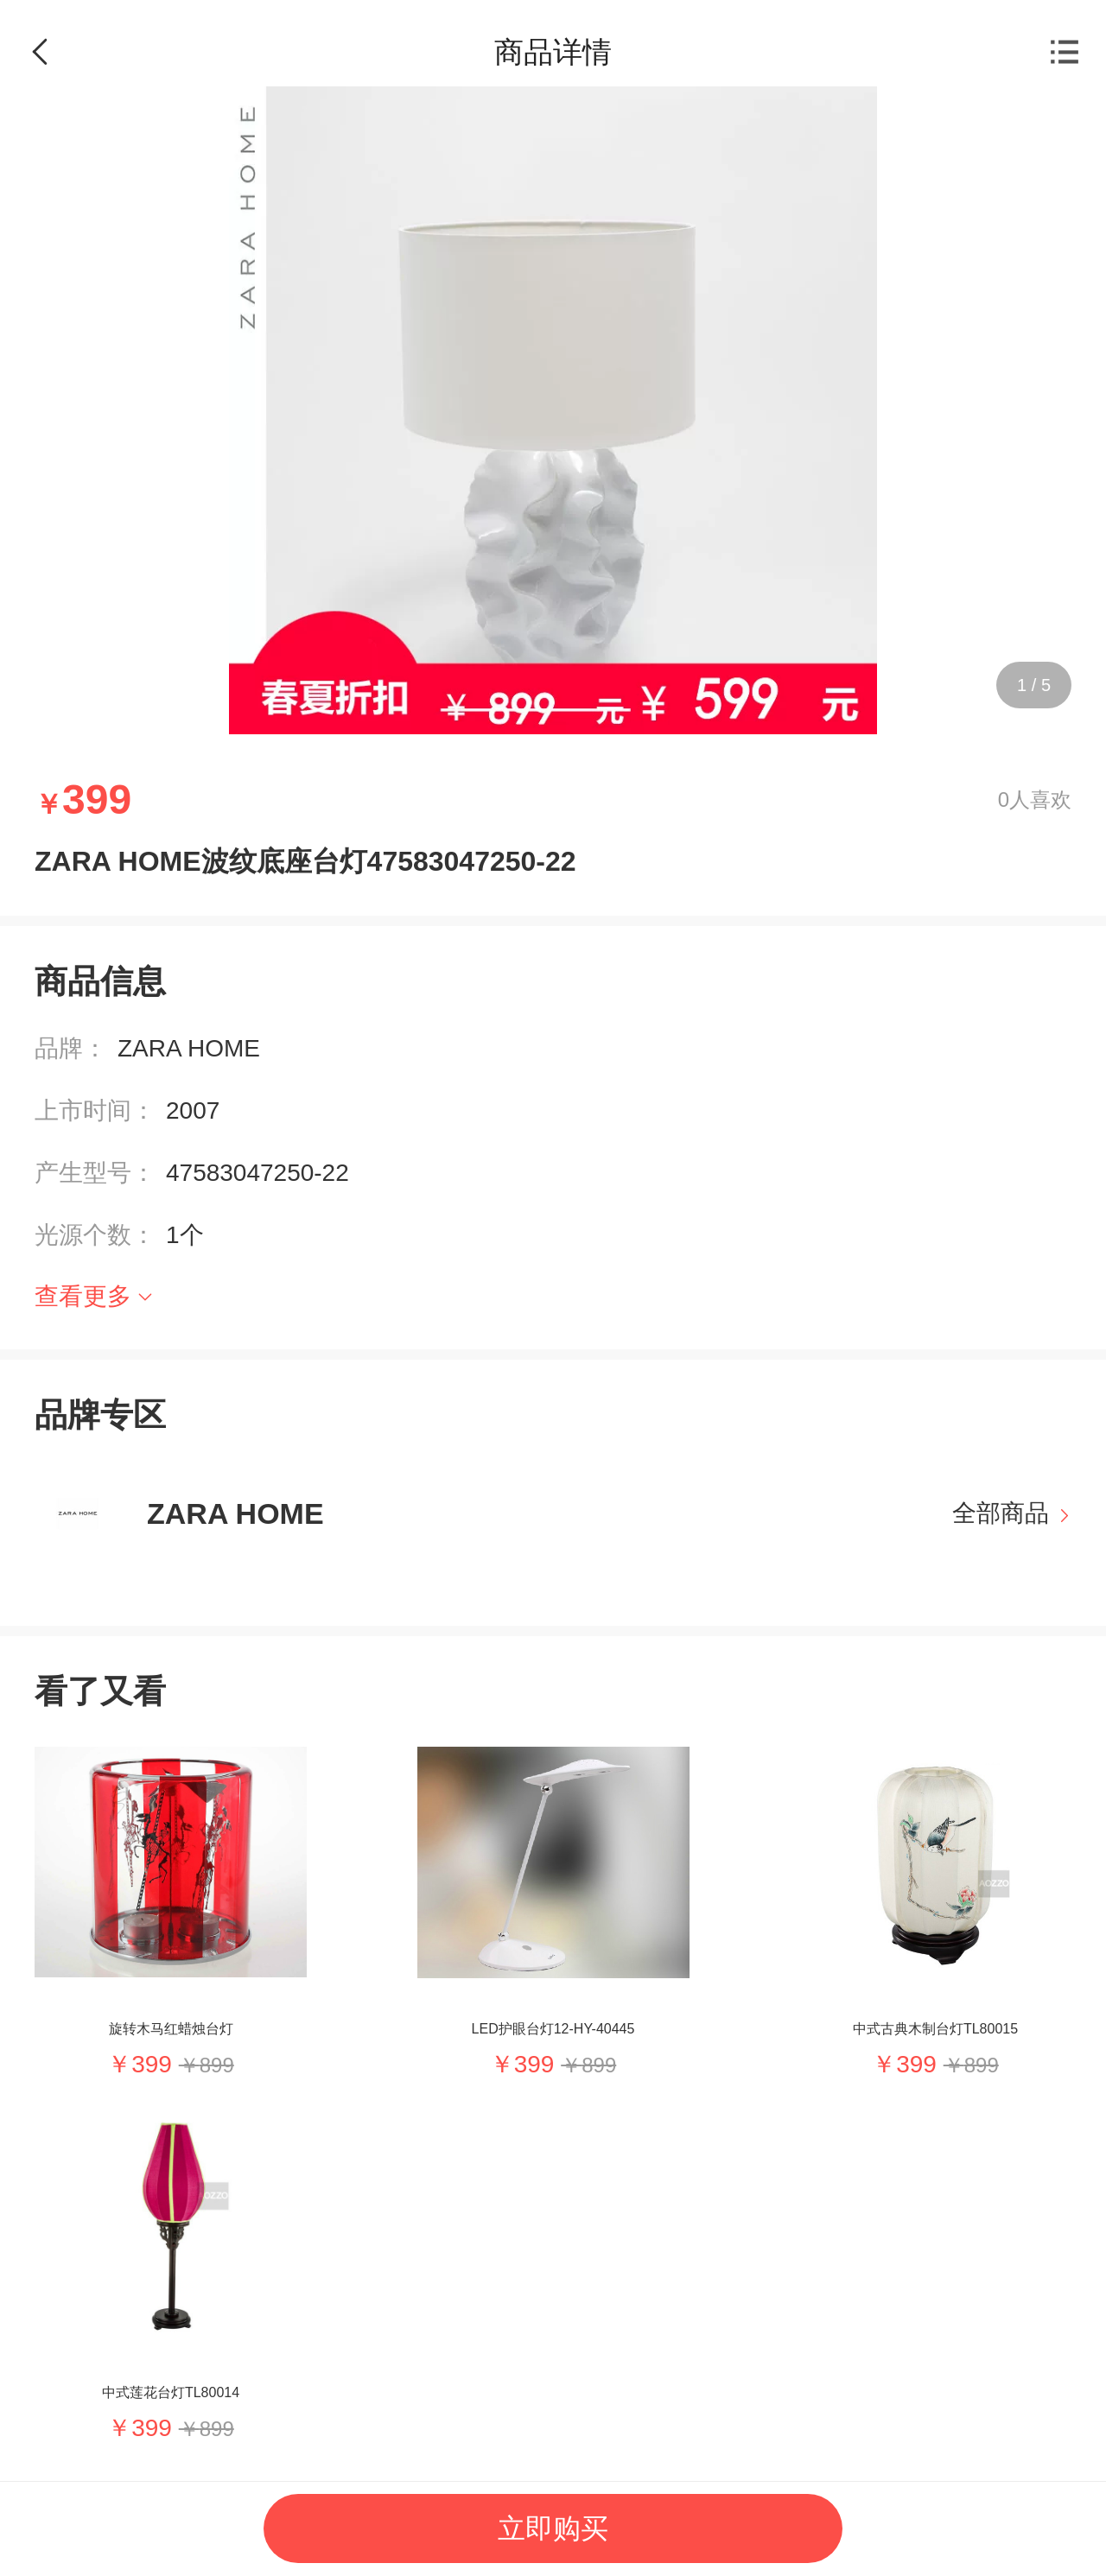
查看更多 (83, 1296)
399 (151, 2064)
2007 (192, 1110)
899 (217, 2065)
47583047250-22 (257, 1172)
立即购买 (553, 2528)
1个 (185, 1234)
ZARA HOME (189, 1048)
